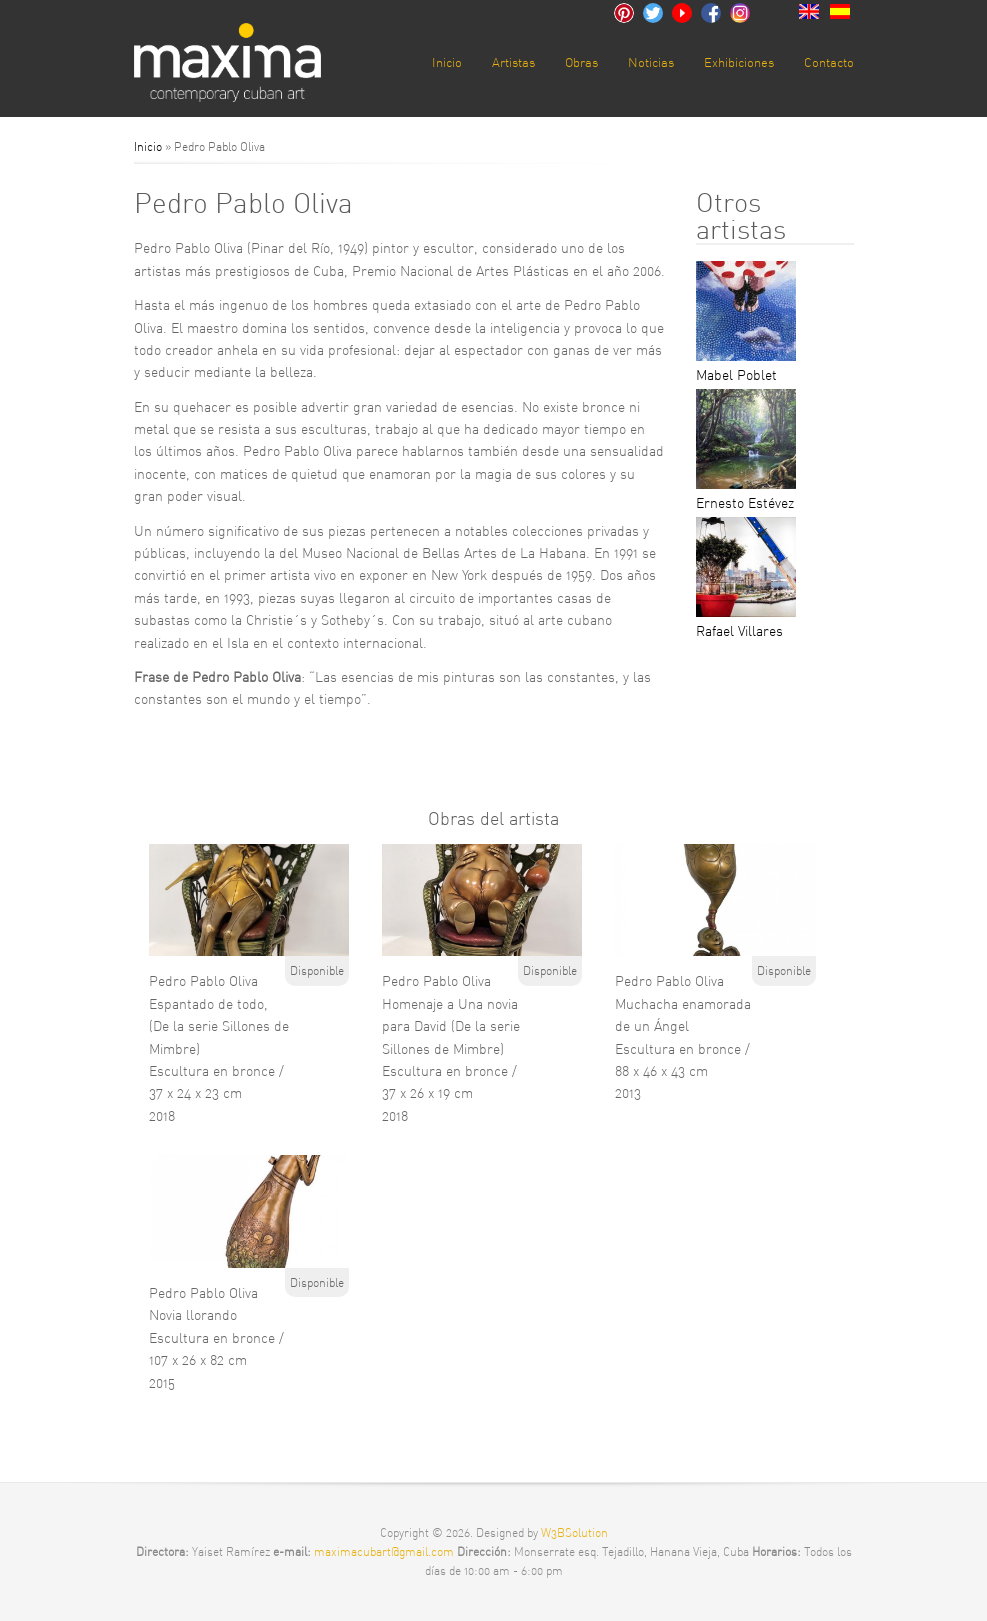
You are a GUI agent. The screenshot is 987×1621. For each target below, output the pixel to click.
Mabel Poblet (736, 375)
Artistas (513, 62)
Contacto (829, 62)
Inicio (447, 62)
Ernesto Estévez (745, 503)
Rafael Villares (739, 631)
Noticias (651, 62)
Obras (581, 62)
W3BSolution (574, 1532)
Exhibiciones (739, 62)
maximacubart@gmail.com (385, 1551)
